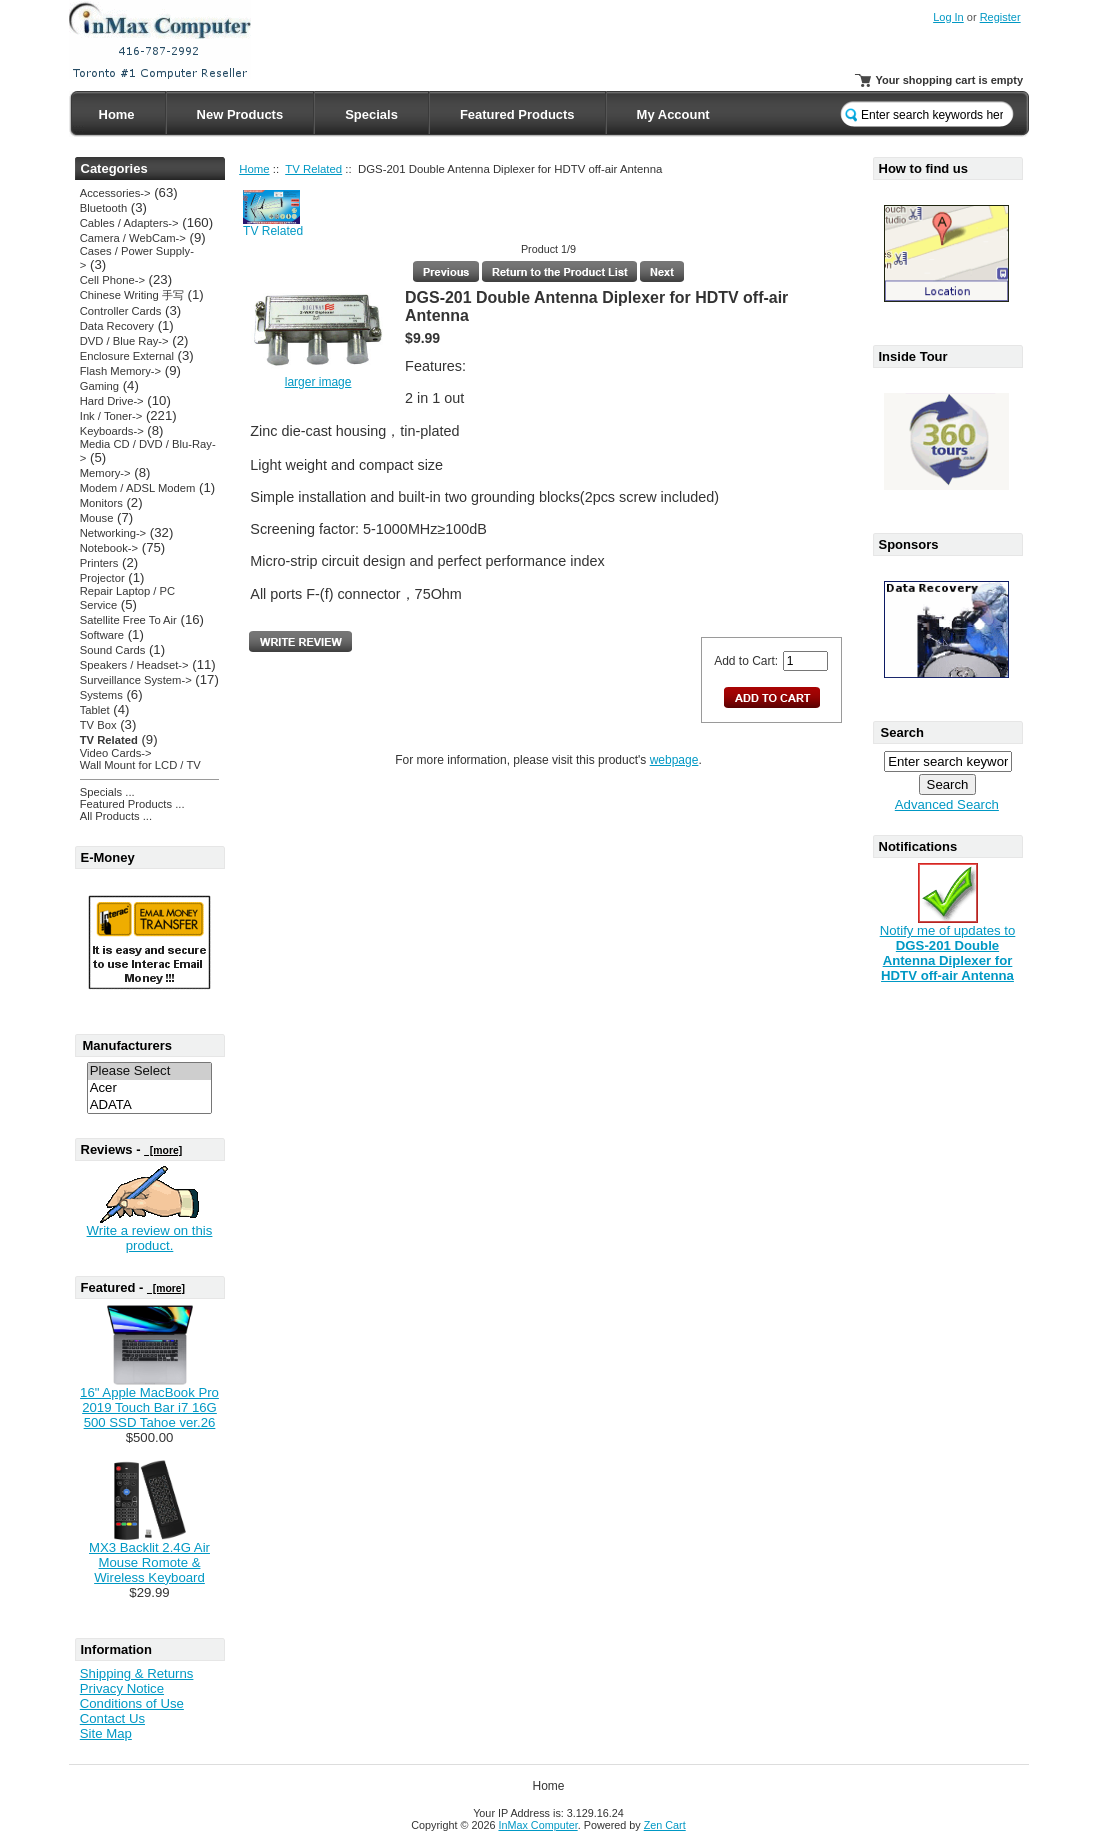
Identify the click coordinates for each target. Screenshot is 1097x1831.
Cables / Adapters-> (129, 223)
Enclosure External (127, 356)
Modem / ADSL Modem (138, 488)
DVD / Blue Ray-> (124, 341)
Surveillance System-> (136, 680)
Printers (99, 563)
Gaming (99, 386)
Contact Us (112, 1718)
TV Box (98, 725)
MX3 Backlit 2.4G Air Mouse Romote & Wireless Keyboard (149, 1562)
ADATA (150, 1105)
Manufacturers (128, 1045)
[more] (163, 1150)
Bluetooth (103, 208)
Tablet (95, 710)
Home (117, 114)
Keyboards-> (112, 431)
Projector (102, 578)
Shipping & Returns (137, 1673)
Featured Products (517, 114)
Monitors (101, 503)
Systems (101, 695)
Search (902, 732)
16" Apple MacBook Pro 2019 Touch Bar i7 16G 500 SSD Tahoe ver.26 (149, 1407)
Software (102, 635)
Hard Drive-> (112, 401)
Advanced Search (947, 804)
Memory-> (105, 473)
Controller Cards (121, 311)
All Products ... (116, 816)
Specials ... (107, 792)
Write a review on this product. (150, 1238)
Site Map (106, 1733)
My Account (673, 114)
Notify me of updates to (948, 947)
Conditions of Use (132, 1703)
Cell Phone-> (112, 280)
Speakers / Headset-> (134, 665)
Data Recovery (117, 326)
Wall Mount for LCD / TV (140, 765)
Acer (150, 1088)
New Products (240, 114)
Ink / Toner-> (111, 416)
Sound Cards (112, 650)
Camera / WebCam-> (133, 238)
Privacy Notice (122, 1688)
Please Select (150, 1071)
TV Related (313, 169)
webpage (674, 760)
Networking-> (113, 533)
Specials (371, 114)
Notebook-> (109, 548)
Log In (948, 17)
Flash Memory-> (120, 371)
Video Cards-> (116, 753)
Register (1000, 17)
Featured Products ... (132, 804)
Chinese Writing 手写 (132, 295)
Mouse (97, 518)
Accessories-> (115, 193)
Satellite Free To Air (128, 620)
